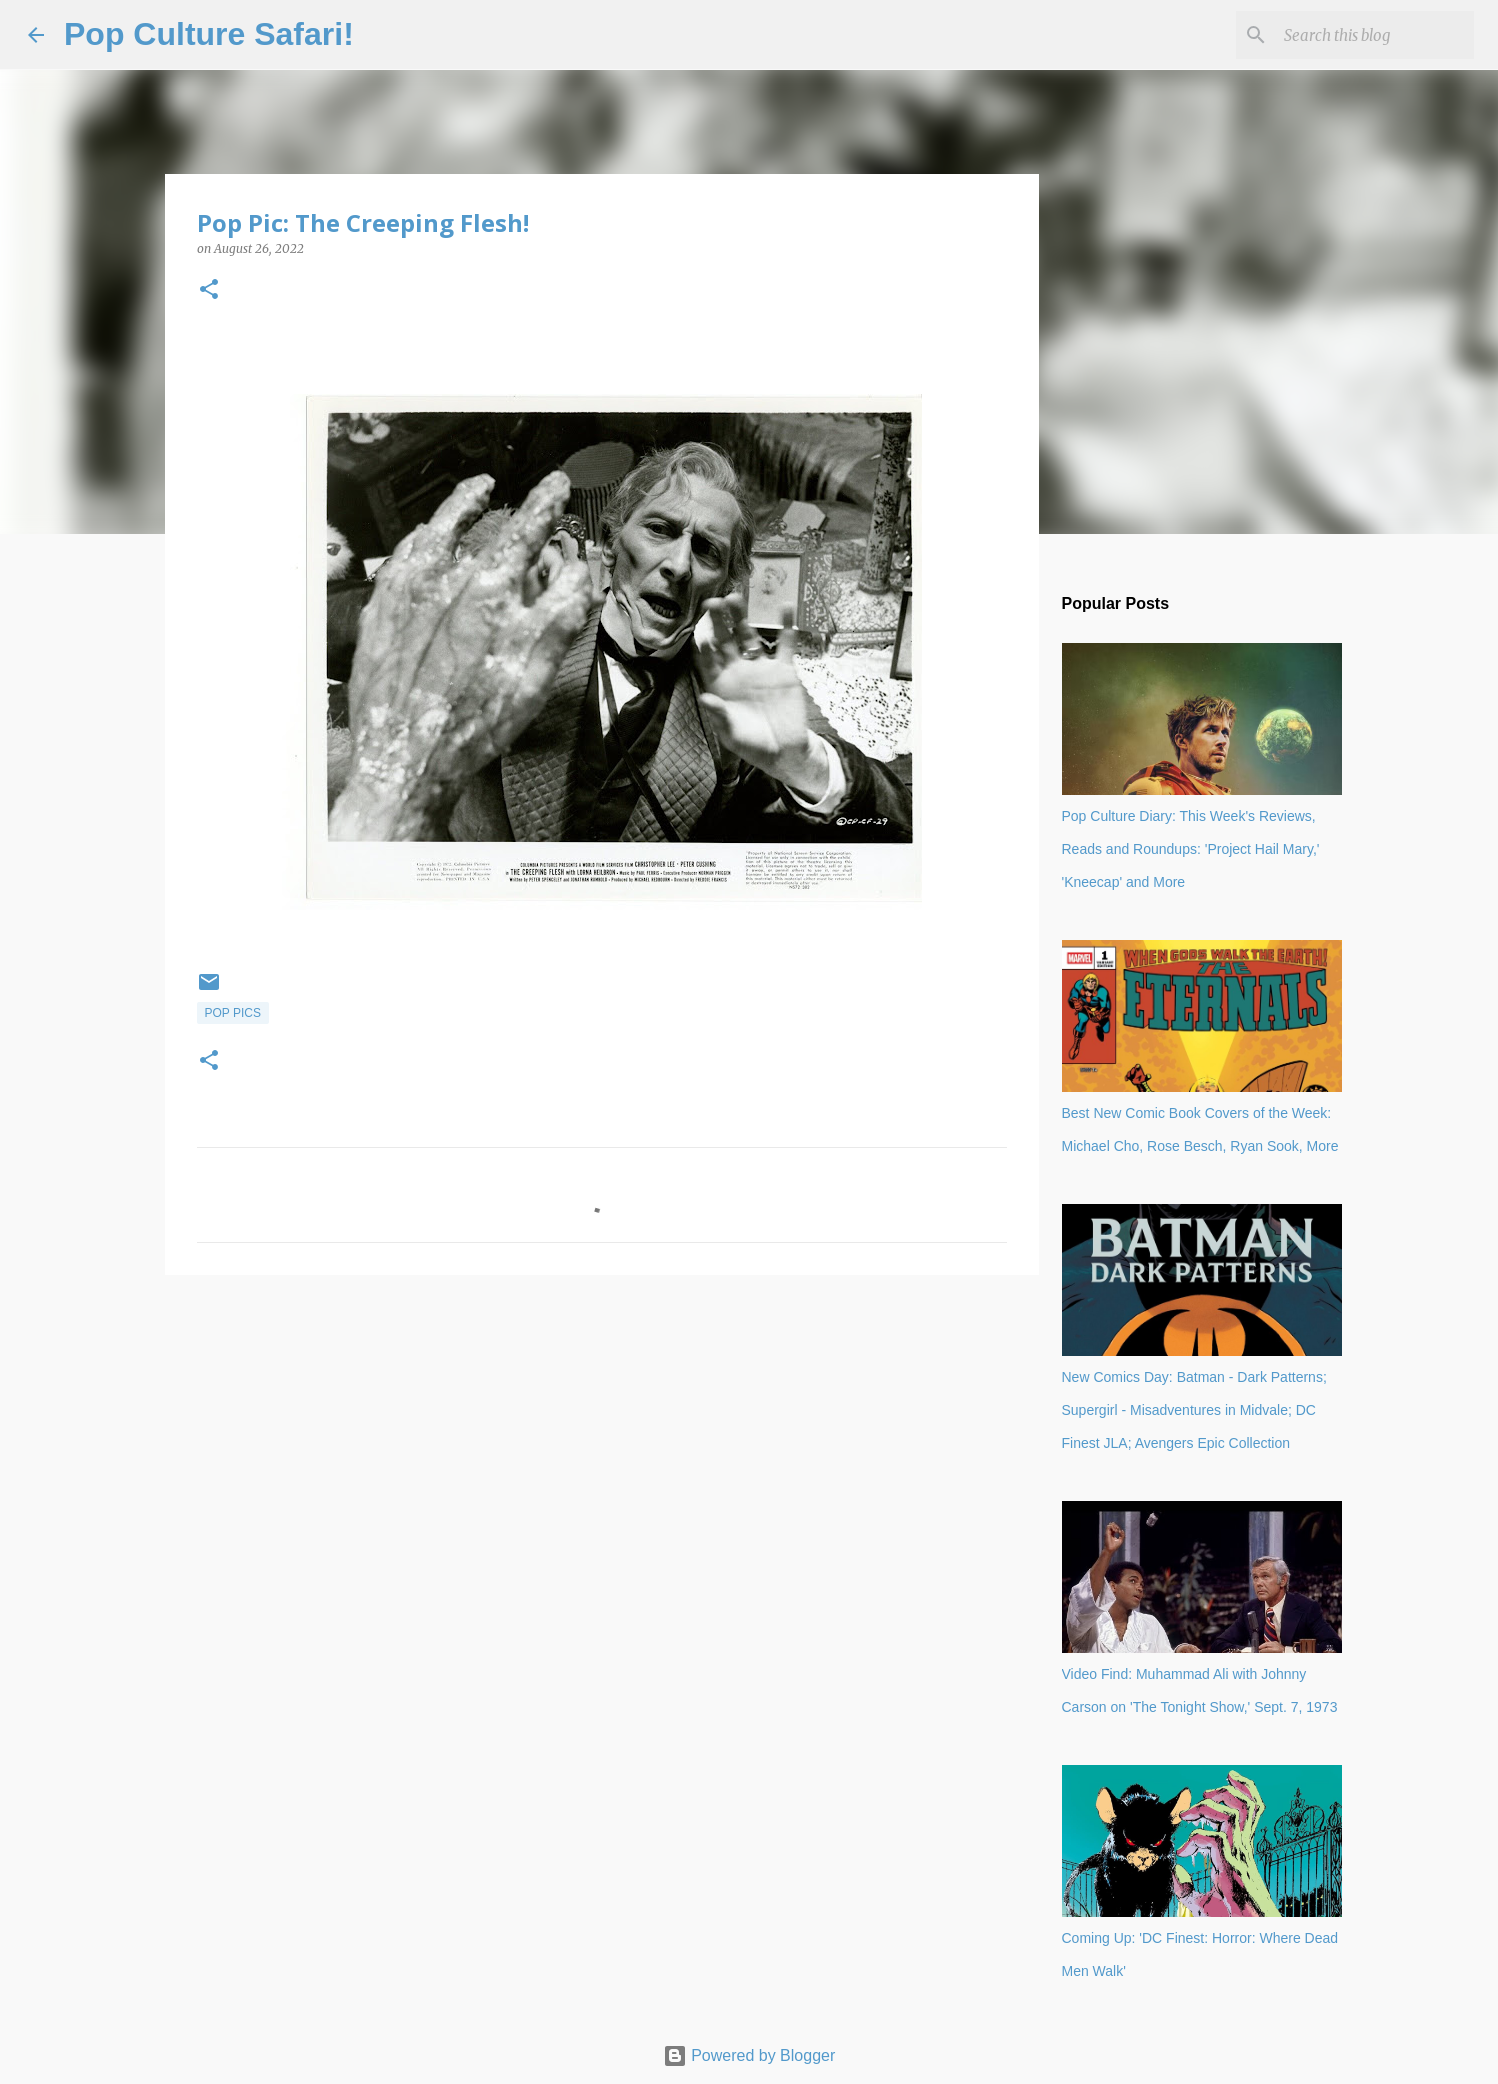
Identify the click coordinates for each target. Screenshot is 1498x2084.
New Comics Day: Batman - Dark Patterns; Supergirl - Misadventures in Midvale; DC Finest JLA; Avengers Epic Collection (1194, 1410)
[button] (209, 290)
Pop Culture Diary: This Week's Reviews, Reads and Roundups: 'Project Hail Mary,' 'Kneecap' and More (1191, 849)
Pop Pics (233, 1013)
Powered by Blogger (749, 2055)
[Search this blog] (1369, 35)
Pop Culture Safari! (209, 34)
